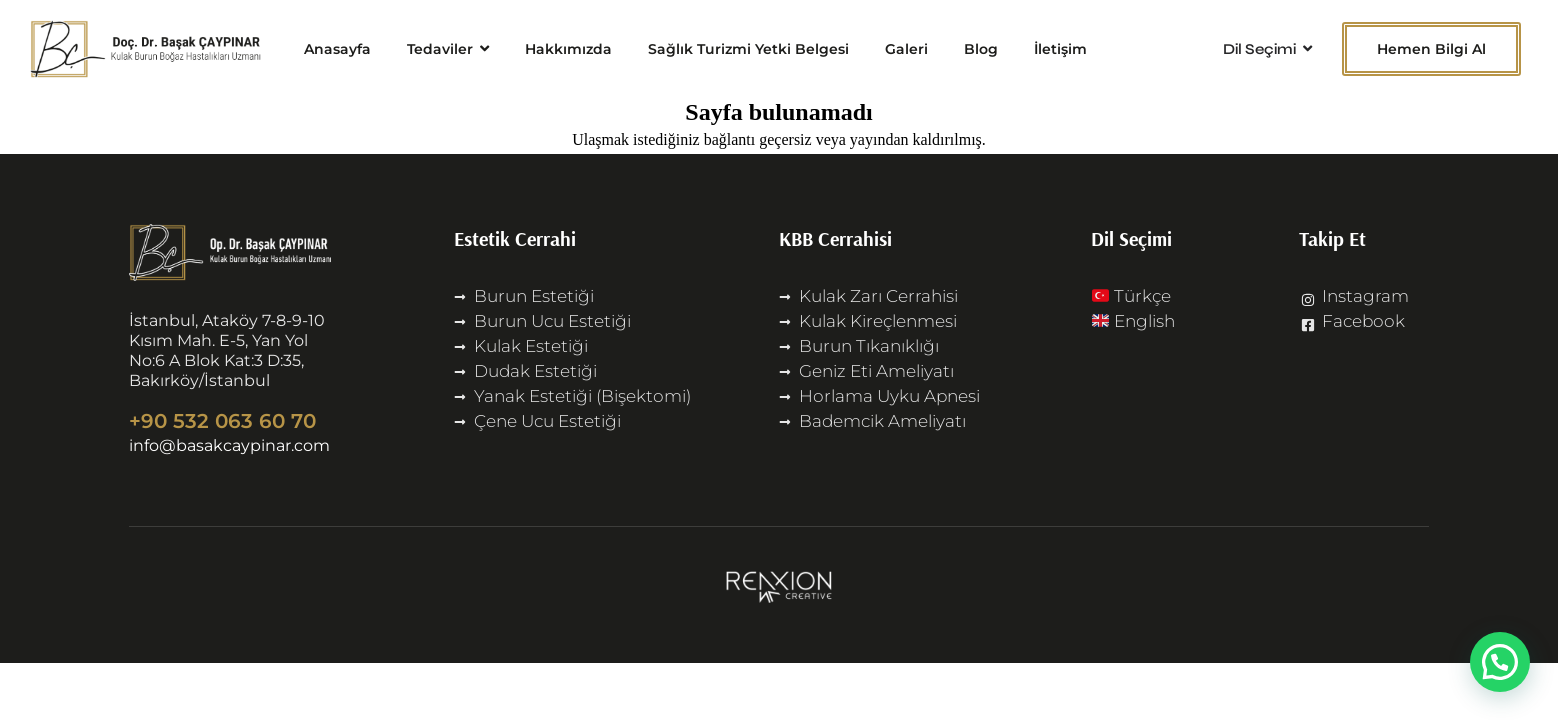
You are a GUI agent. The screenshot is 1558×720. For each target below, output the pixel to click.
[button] (1500, 662)
